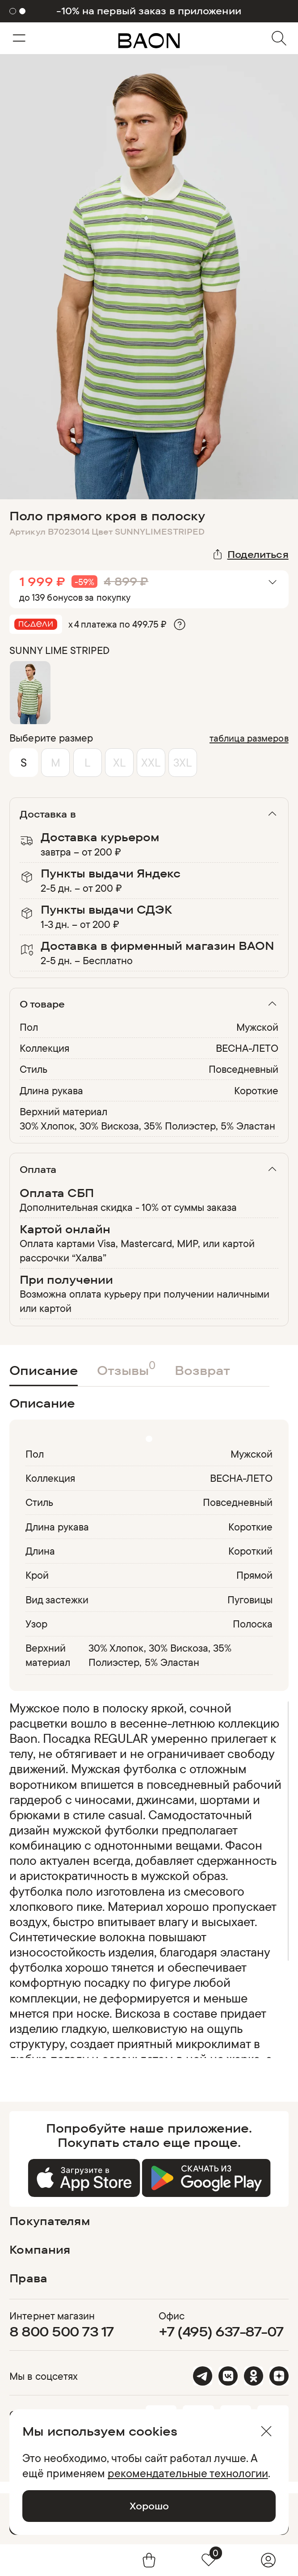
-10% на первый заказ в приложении (148, 11)
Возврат (202, 1370)
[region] (146, 1879)
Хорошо (149, 2506)
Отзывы (126, 1368)
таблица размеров (249, 738)
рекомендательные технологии (188, 2473)
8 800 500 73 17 (61, 2331)
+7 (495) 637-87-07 (221, 2331)
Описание (43, 1370)
